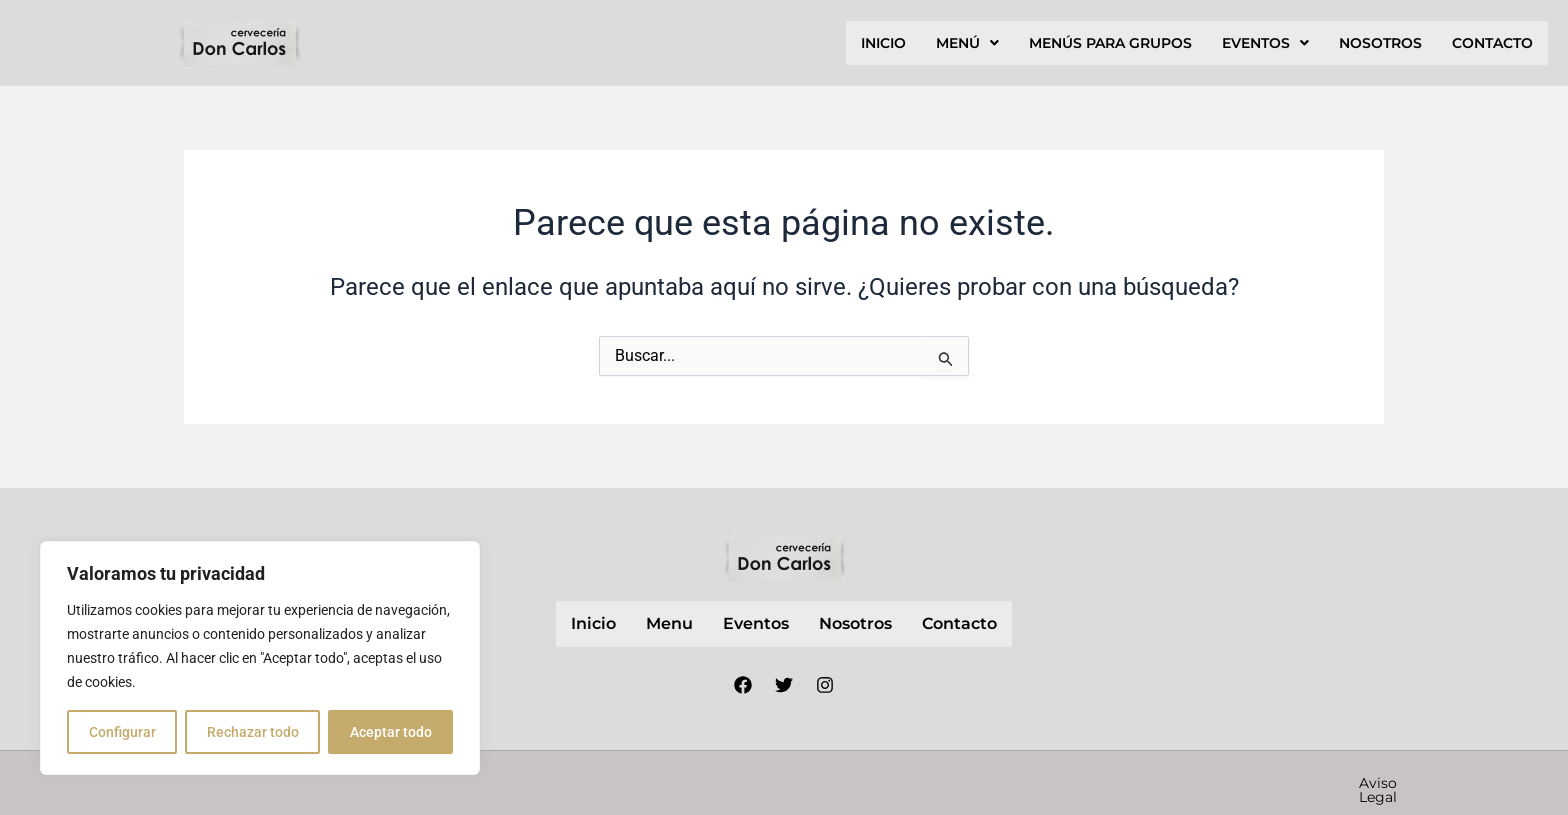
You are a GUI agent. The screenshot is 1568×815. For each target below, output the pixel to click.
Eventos (1265, 43)
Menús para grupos (1110, 43)
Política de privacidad (1085, 783)
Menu (669, 623)
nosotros (1380, 43)
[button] (967, 43)
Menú (967, 43)
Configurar (122, 732)
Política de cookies (1261, 783)
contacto (1492, 43)
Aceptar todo (391, 732)
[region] (260, 658)
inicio (883, 43)
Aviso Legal (938, 783)
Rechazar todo (253, 732)
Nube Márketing (697, 782)
